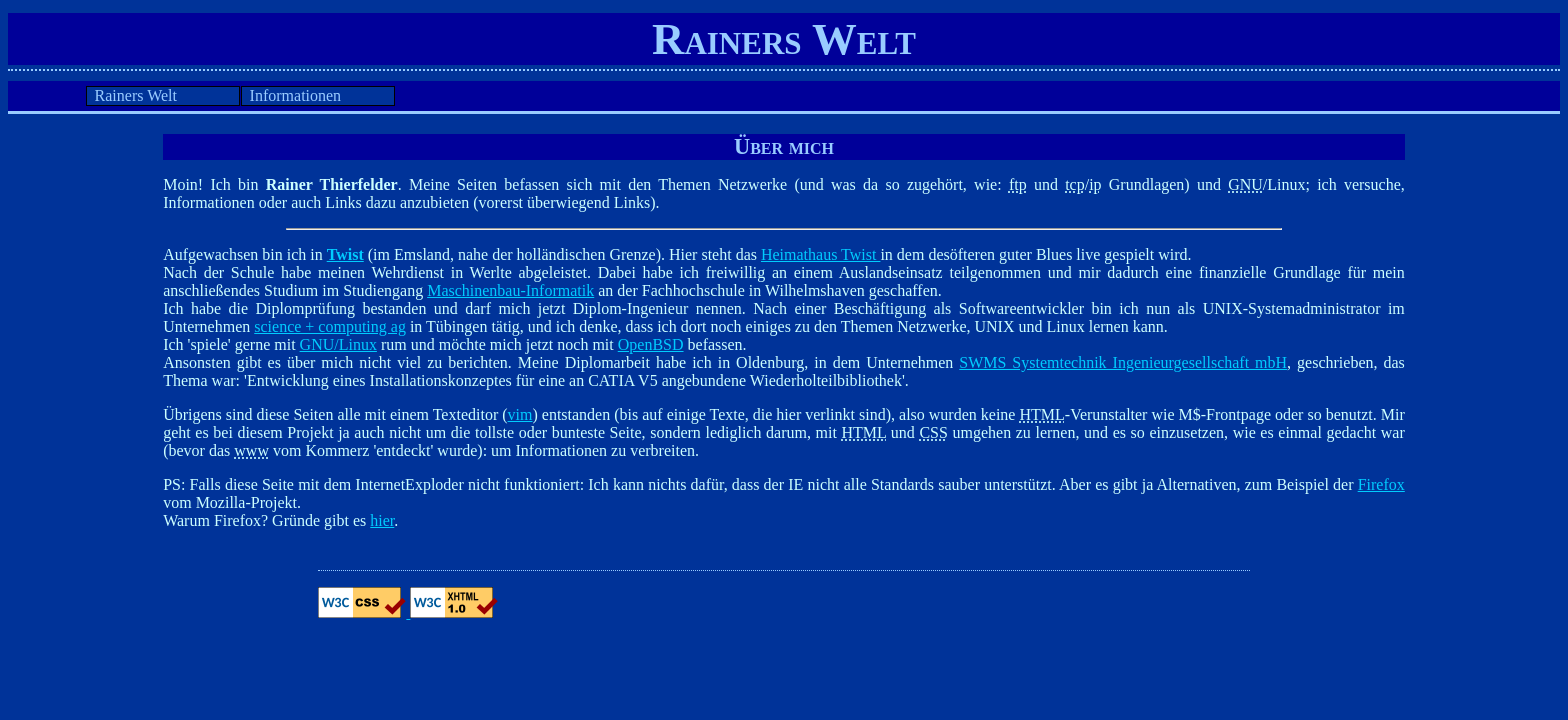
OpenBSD (651, 344)
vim (520, 414)
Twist (345, 254)
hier (382, 520)
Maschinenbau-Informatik (510, 290)
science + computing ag (330, 326)
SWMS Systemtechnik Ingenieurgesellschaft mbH (1123, 362)
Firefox (1381, 484)
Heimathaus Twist (820, 254)
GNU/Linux (338, 344)
